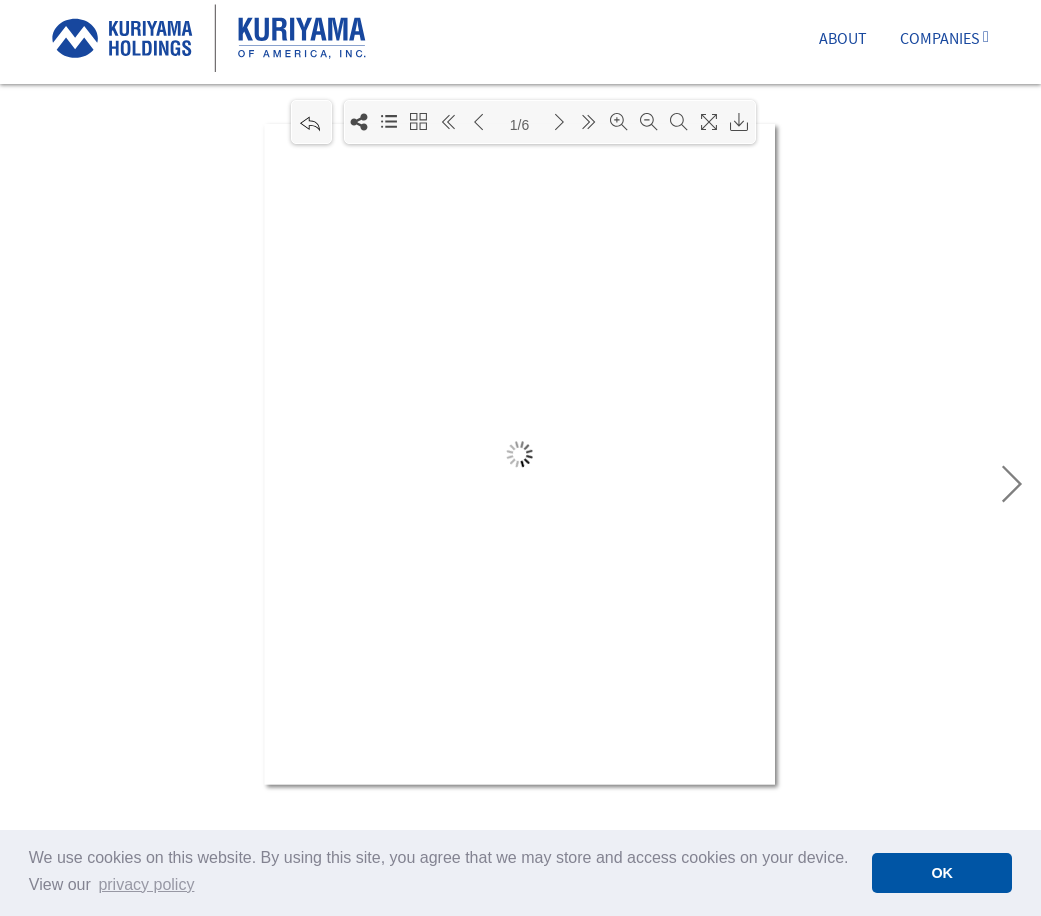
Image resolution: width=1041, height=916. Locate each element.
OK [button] (942, 873)
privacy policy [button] (146, 884)
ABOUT (843, 41)
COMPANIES (944, 41)
